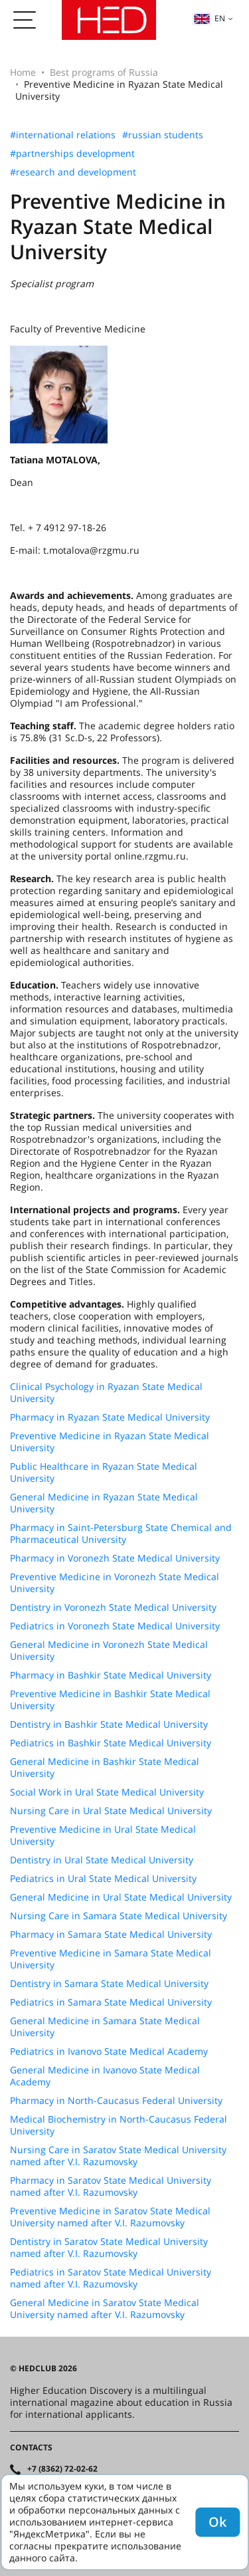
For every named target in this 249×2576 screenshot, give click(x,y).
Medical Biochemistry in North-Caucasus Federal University (118, 2125)
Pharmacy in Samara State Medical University (111, 1934)
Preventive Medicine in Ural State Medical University (103, 1835)
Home (23, 72)
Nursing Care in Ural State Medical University (111, 1811)
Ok (217, 2522)
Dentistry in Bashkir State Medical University (109, 1724)
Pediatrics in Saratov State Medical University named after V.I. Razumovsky (110, 2278)
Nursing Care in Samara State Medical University (118, 1916)
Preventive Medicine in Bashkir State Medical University (110, 1700)
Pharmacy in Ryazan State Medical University (110, 1417)
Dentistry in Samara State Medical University (109, 1984)
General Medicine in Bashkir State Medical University (104, 1768)
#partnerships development (72, 154)
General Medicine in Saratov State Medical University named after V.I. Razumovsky (104, 2309)
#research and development (73, 172)
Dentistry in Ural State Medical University (101, 1860)
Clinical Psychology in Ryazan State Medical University (106, 1393)
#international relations (63, 135)
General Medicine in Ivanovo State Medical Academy (105, 2076)
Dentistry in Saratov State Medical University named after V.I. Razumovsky (109, 2248)
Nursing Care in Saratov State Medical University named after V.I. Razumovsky (118, 2156)
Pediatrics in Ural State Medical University (103, 1879)
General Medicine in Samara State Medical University (105, 2027)
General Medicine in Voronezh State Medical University (109, 1651)
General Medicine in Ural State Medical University (121, 1897)
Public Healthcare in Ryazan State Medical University (103, 1472)
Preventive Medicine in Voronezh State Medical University (114, 1583)
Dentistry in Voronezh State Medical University (113, 1607)
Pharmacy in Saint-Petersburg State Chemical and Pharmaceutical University (121, 1534)
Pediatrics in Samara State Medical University (111, 2002)
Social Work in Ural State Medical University (107, 1792)
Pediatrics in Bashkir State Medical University (110, 1743)
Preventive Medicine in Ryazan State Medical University (109, 1442)
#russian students (162, 135)
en (209, 18)
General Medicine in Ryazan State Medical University (104, 1503)
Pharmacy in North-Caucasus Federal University (116, 2101)
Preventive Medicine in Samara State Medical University (110, 1959)
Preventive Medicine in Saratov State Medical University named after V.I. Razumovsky (110, 2217)
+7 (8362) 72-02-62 (62, 2469)
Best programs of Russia (104, 72)
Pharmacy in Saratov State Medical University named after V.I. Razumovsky (110, 2186)
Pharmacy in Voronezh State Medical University (115, 1558)
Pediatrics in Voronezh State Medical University (115, 1626)
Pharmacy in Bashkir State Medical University (110, 1675)
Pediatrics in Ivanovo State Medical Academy (109, 2051)
